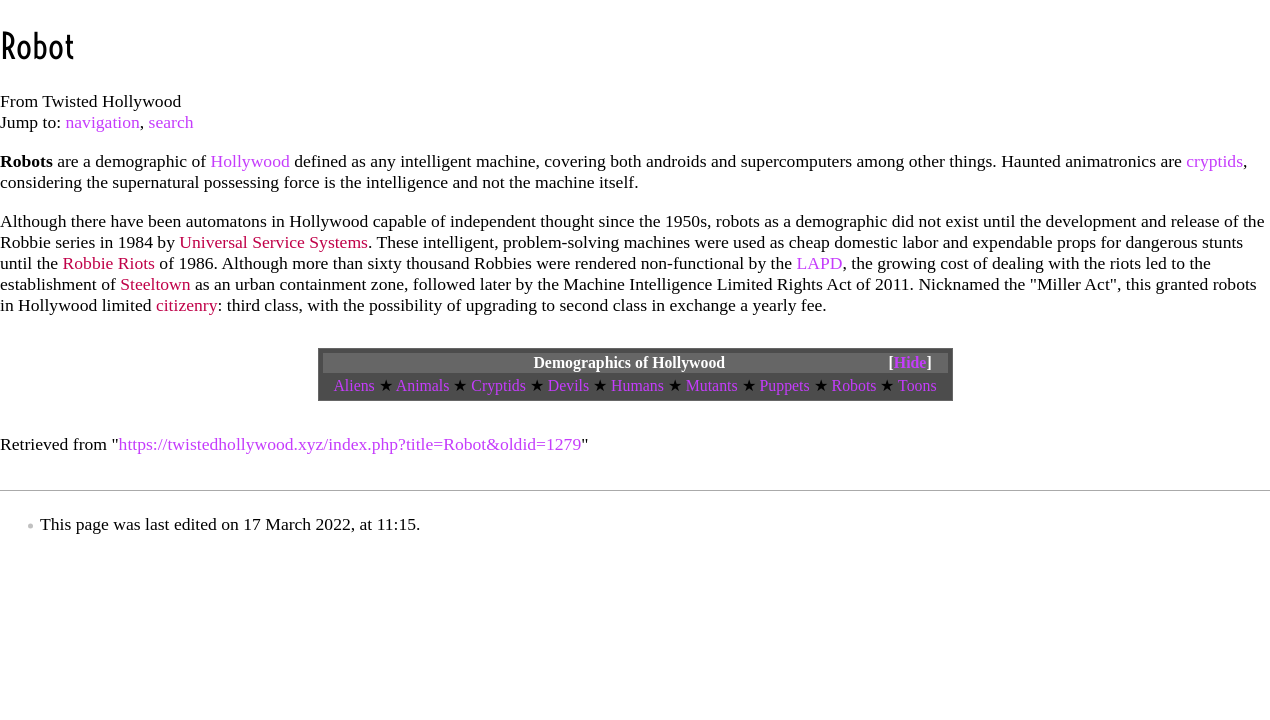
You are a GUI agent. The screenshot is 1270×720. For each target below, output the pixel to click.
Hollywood (250, 161)
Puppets (785, 385)
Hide (910, 362)
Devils (568, 385)
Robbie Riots (109, 263)
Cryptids (498, 385)
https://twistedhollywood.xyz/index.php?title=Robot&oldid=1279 (350, 444)
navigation (103, 122)
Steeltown (155, 284)
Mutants (712, 385)
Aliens (353, 385)
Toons (917, 385)
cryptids (1214, 161)
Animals (423, 385)
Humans (637, 385)
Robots (854, 385)
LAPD (820, 263)
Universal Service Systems (273, 242)
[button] (910, 363)
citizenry (187, 305)
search (171, 122)
